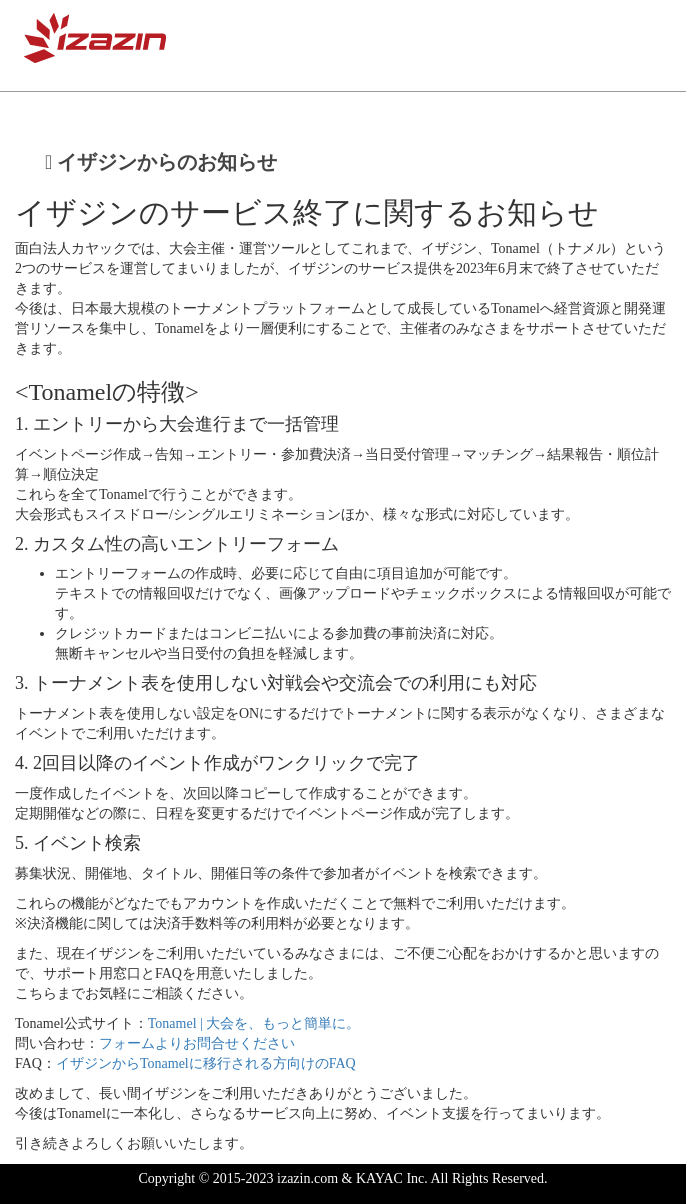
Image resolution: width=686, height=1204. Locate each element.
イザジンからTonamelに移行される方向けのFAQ (206, 1063)
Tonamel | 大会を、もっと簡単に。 (254, 1023)
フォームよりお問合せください (197, 1043)
